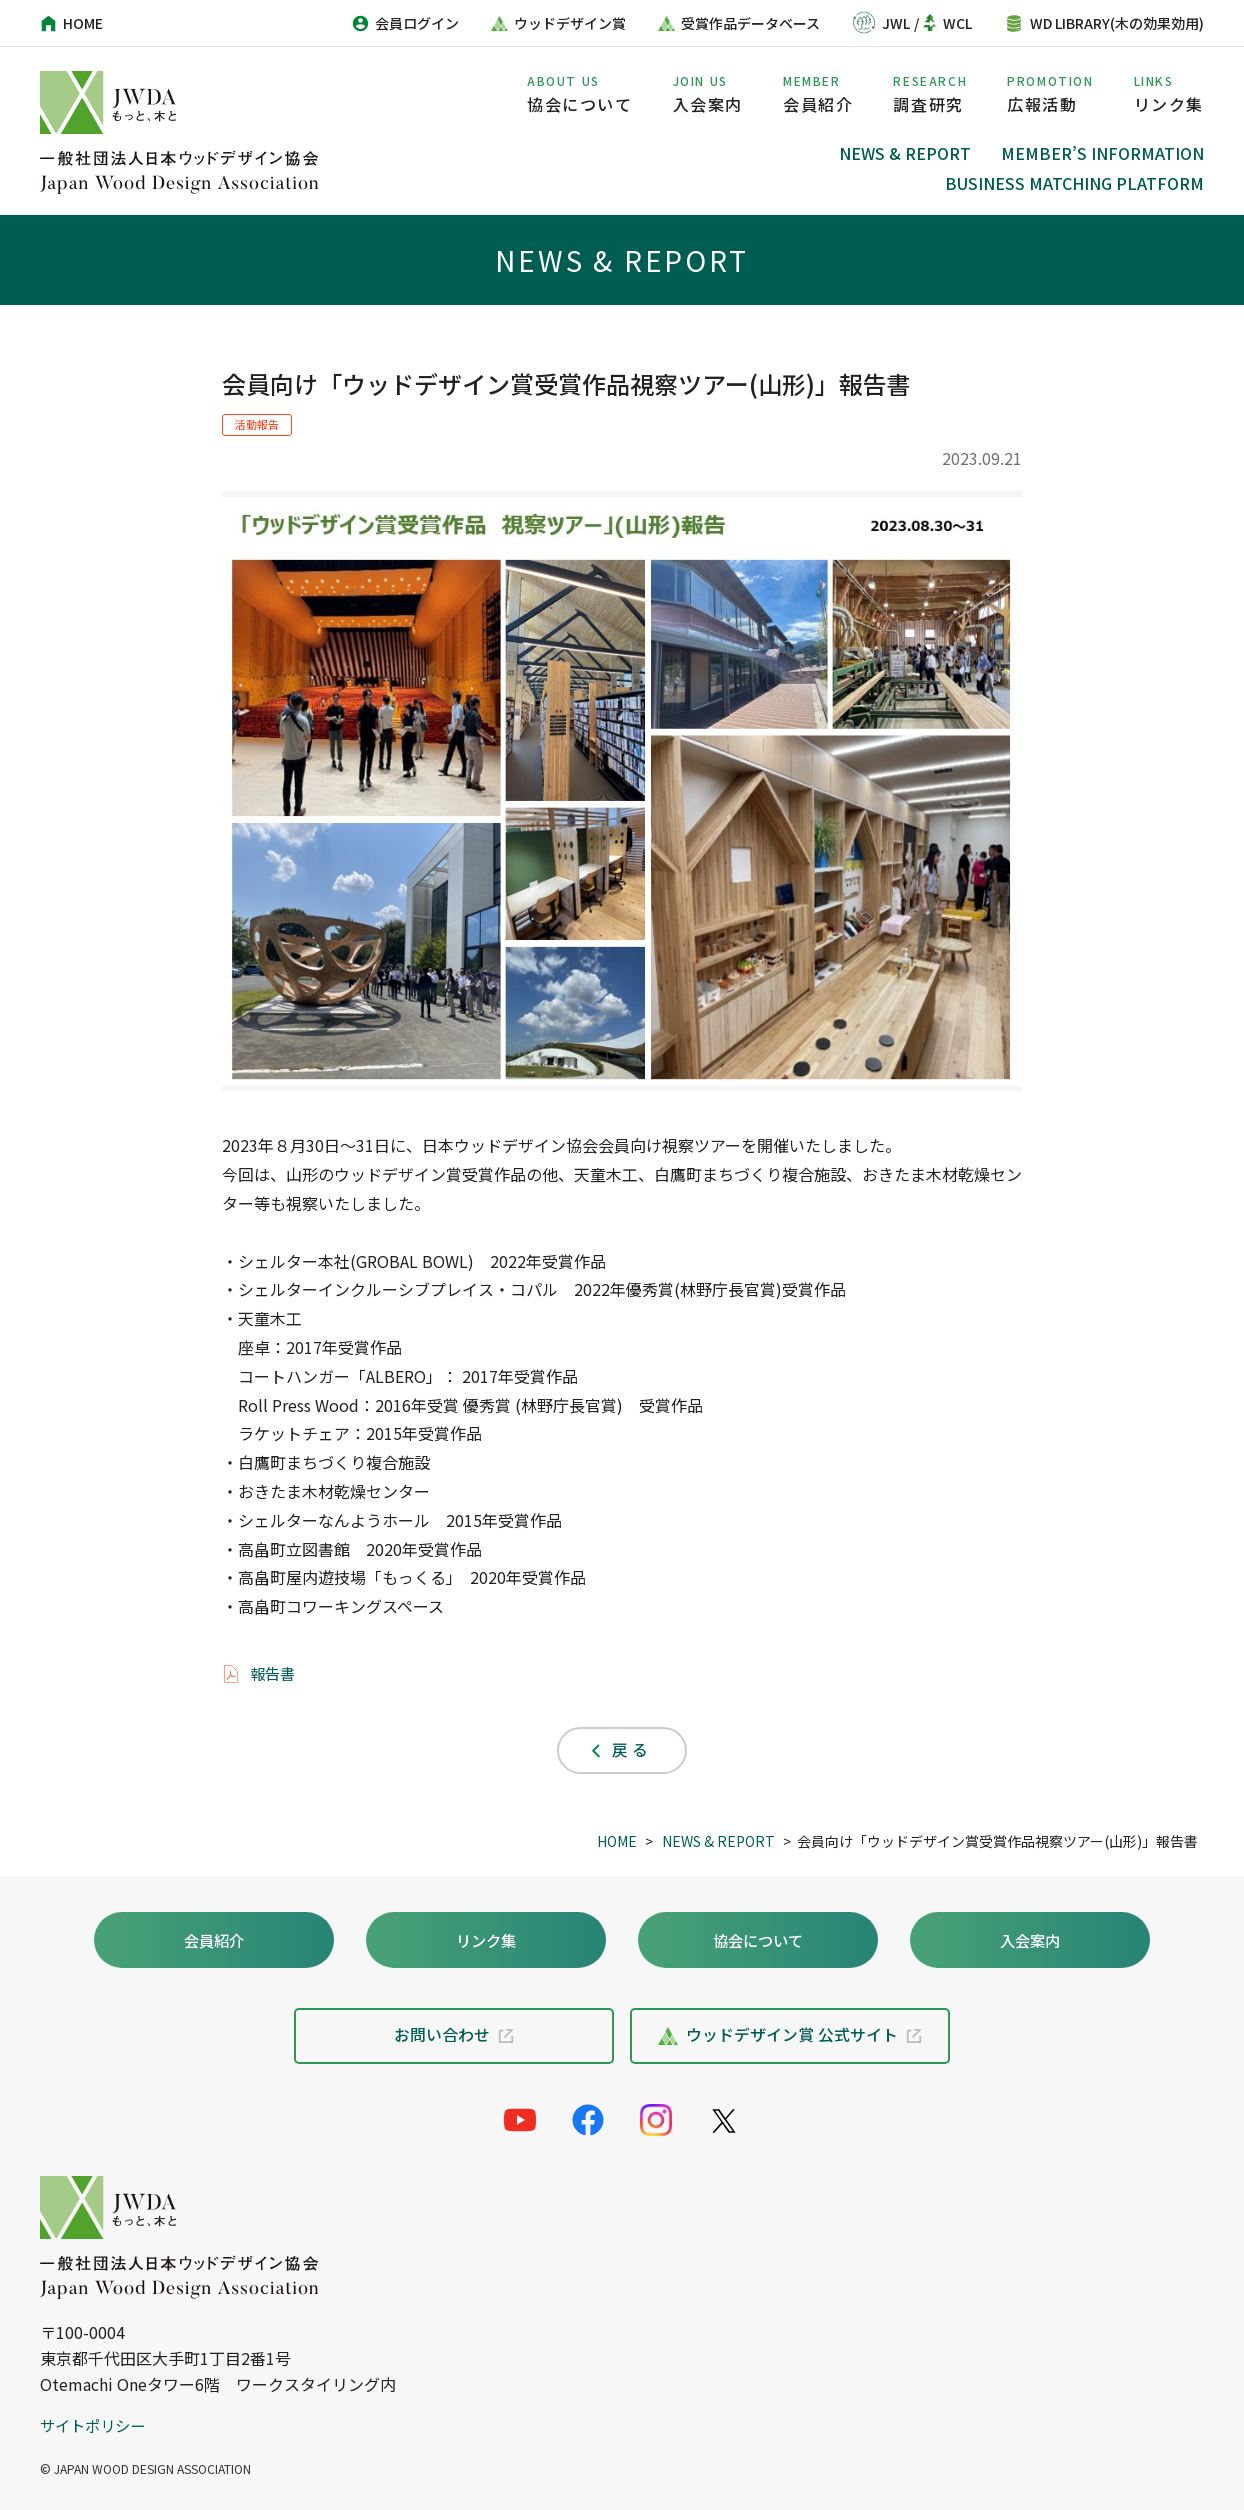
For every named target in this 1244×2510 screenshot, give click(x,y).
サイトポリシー (96, 2425)
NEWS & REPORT (905, 153)
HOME (617, 1841)
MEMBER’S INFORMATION (1102, 153)
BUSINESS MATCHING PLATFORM (1074, 183)
